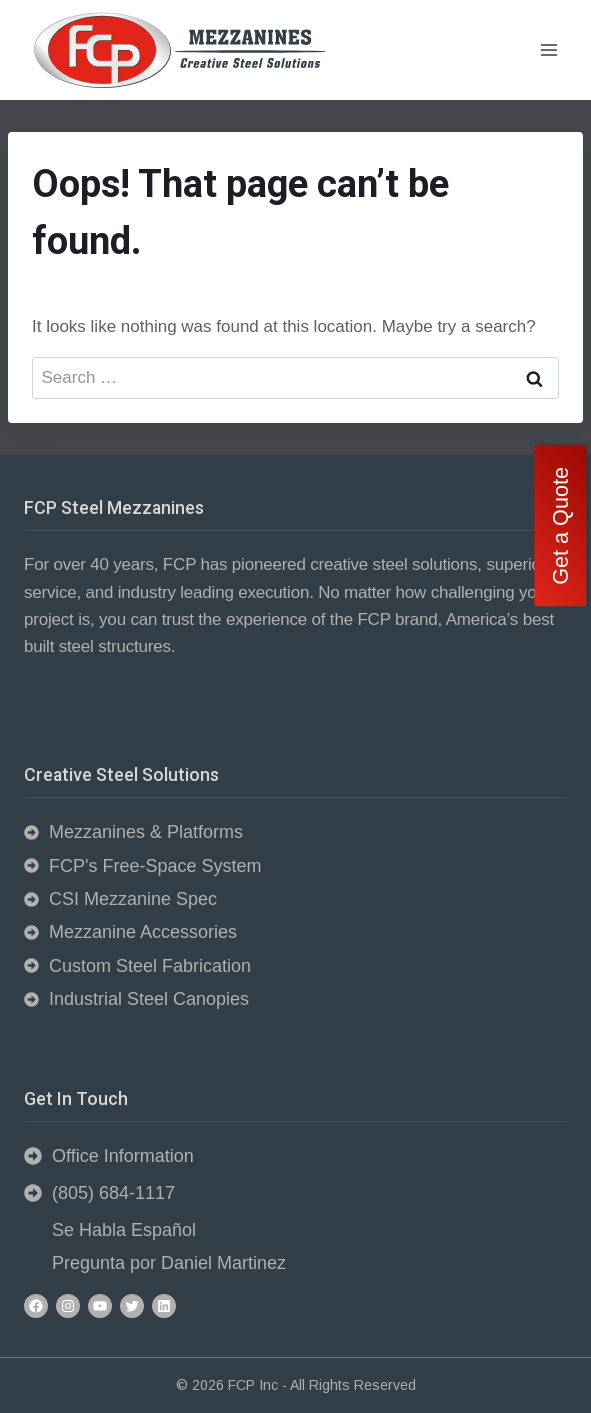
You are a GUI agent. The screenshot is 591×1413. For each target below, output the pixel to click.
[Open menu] (548, 49)
